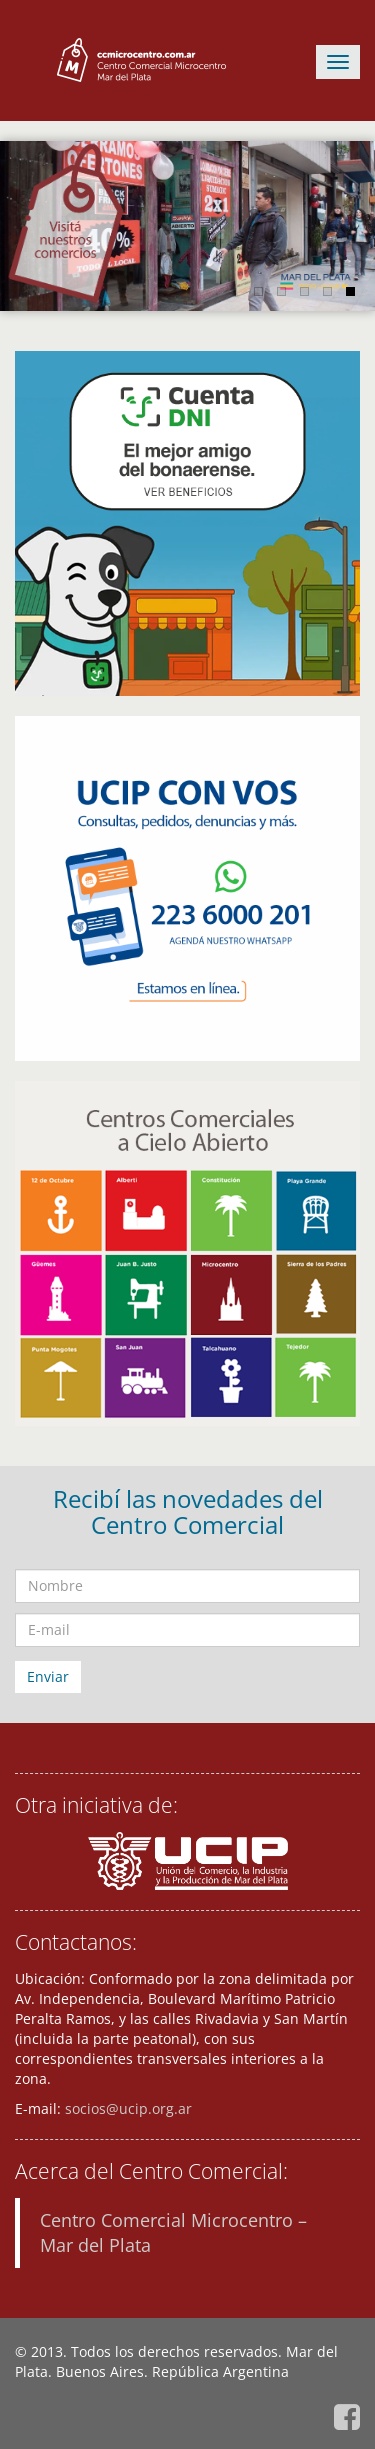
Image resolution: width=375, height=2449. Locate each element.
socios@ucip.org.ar (128, 2108)
